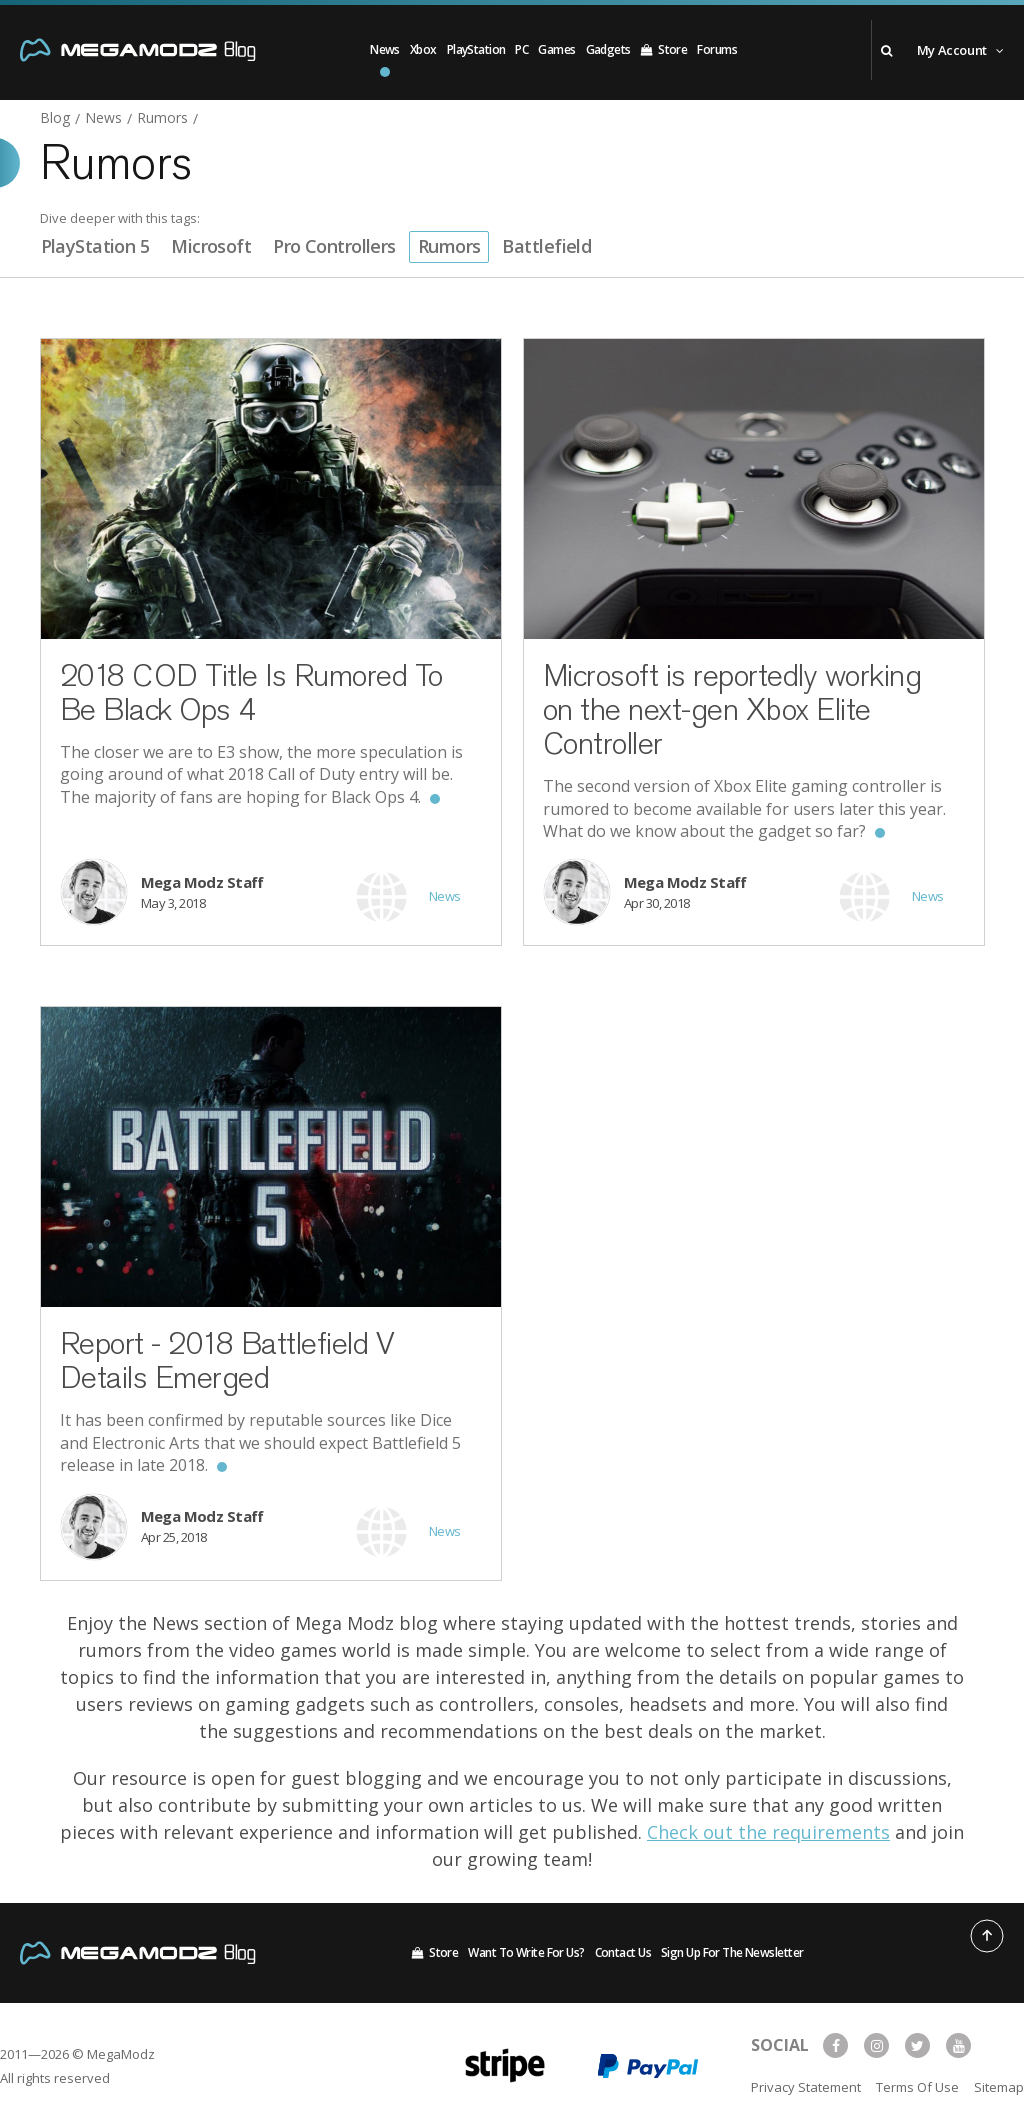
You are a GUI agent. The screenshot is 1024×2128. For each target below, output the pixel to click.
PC (521, 49)
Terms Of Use (917, 2087)
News (385, 49)
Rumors (449, 246)
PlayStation (476, 49)
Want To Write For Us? (526, 1952)
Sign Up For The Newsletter (732, 1952)
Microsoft (211, 246)
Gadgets (608, 49)
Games (556, 49)
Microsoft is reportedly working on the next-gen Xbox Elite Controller (732, 709)
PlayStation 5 (95, 246)
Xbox (423, 49)
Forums (717, 49)
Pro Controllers (334, 246)
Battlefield (546, 246)
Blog (55, 118)
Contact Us (623, 1952)
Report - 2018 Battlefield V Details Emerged (227, 1360)
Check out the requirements (768, 1832)
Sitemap (999, 2087)
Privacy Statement (806, 2087)
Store (664, 49)
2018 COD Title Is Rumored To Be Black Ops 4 (251, 692)
